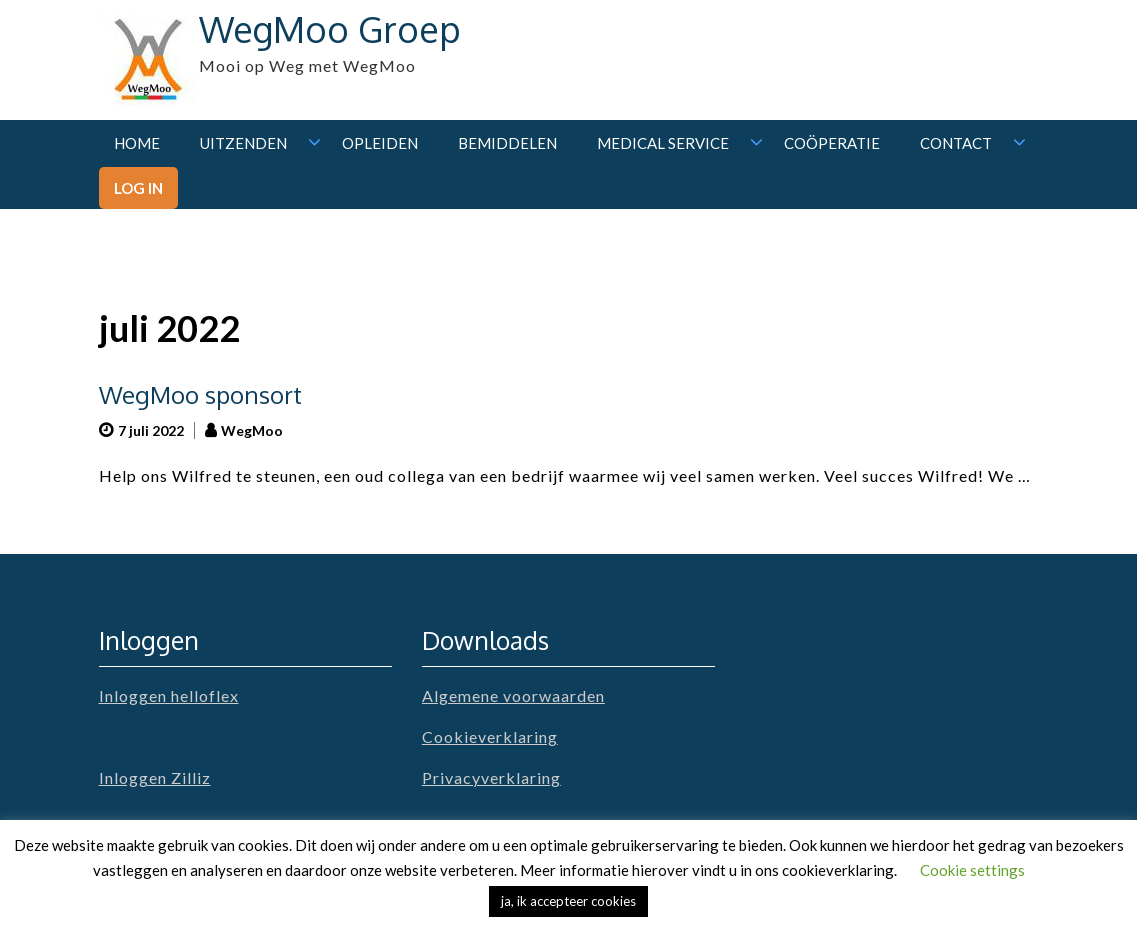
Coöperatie (832, 143)
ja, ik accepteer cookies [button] (568, 901)
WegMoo (252, 430)
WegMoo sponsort (200, 394)
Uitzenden (243, 143)
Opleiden (380, 143)
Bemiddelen (507, 143)
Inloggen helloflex (169, 695)
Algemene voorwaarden (513, 695)
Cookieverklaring (490, 736)
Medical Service (663, 143)
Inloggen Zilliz (155, 777)
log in (138, 188)
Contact (956, 143)
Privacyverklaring (491, 777)
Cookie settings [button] (972, 870)
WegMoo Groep (330, 28)
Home (137, 143)
